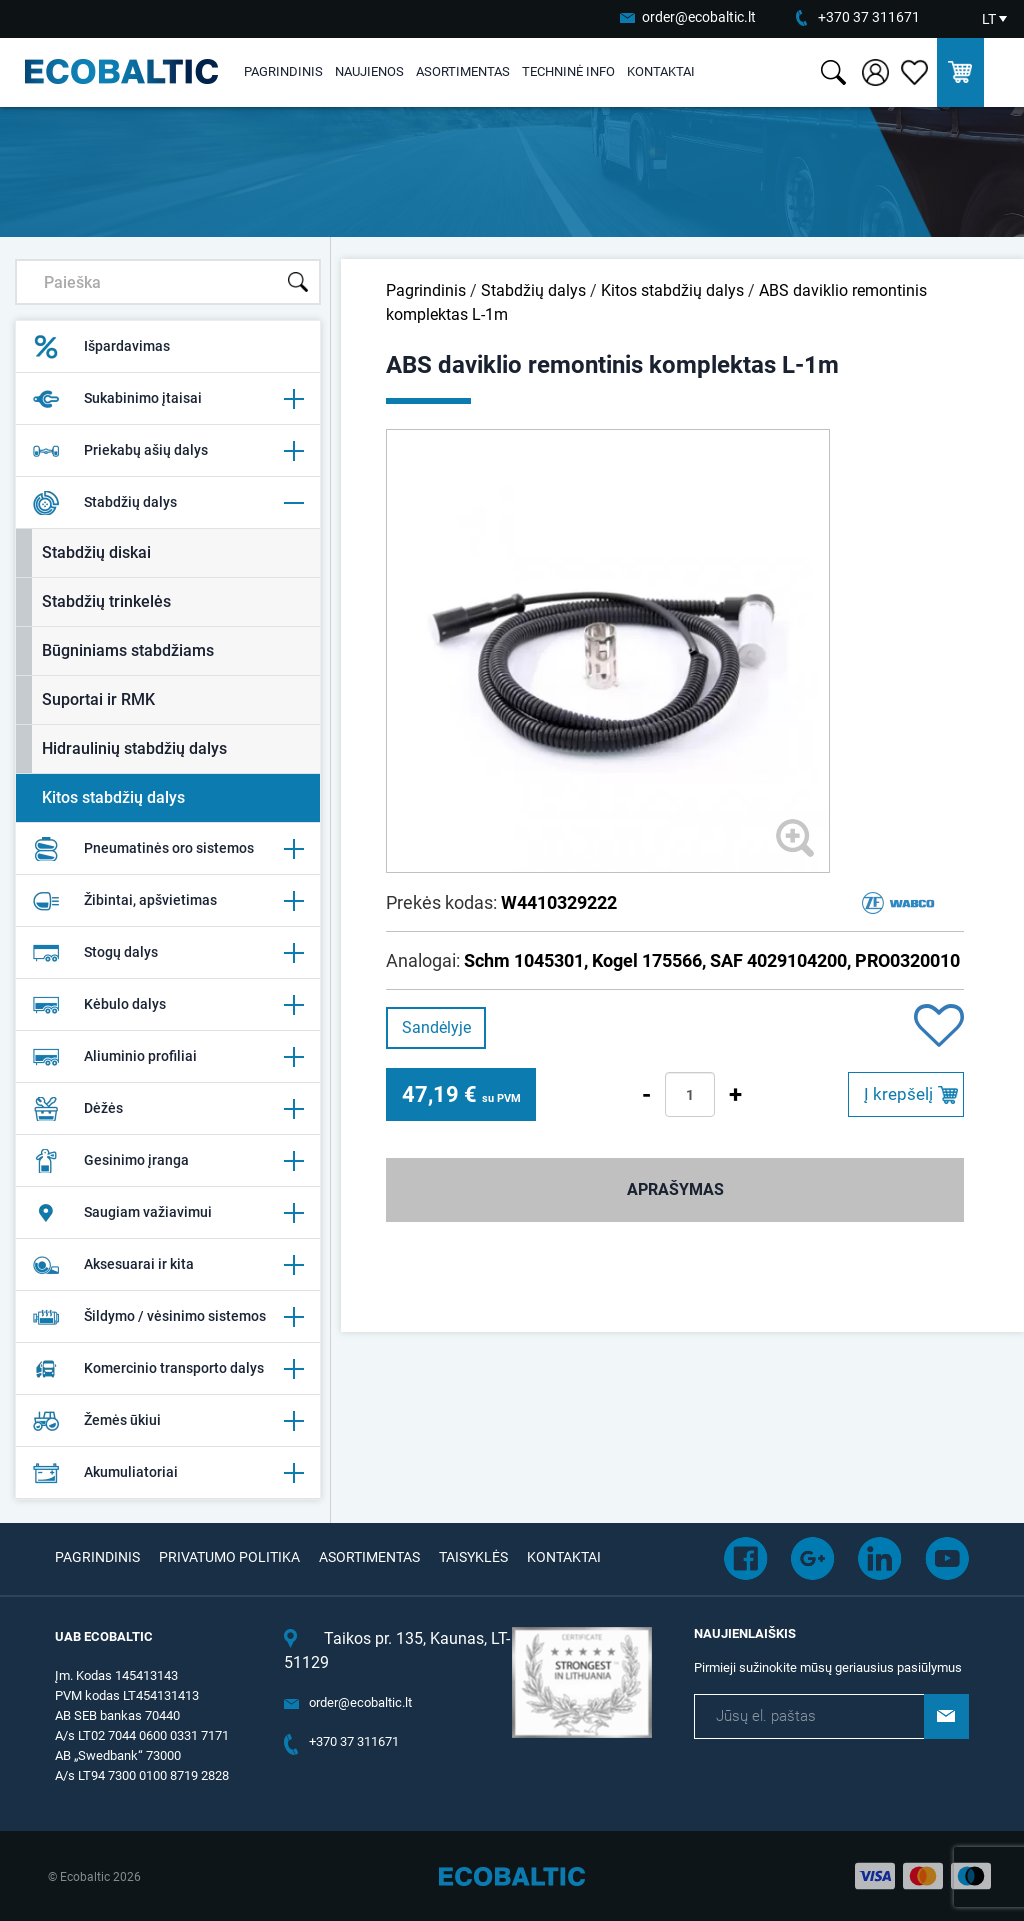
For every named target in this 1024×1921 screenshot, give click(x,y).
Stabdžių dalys (168, 503)
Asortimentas (463, 71)
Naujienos (369, 71)
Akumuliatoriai (168, 1473)
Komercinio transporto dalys (168, 1369)
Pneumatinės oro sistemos (168, 849)
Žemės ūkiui (168, 1421)
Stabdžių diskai (96, 552)
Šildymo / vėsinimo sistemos (168, 1317)
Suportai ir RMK (98, 699)
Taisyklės (473, 1557)
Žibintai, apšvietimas (168, 901)
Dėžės (168, 1109)
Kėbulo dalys (168, 1005)
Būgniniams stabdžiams (128, 650)
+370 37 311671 (869, 17)
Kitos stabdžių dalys (113, 797)
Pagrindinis (283, 71)
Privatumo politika (229, 1557)
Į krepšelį (898, 1094)
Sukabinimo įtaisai (168, 399)
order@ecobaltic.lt (699, 17)
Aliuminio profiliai (168, 1057)
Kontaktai (661, 71)
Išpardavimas (101, 347)
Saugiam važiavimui (168, 1213)
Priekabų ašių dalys (168, 451)
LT (989, 19)
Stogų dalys (168, 953)
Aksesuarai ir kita (168, 1265)
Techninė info (568, 71)
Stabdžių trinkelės (106, 601)
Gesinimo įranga (168, 1161)
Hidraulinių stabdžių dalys (134, 748)
